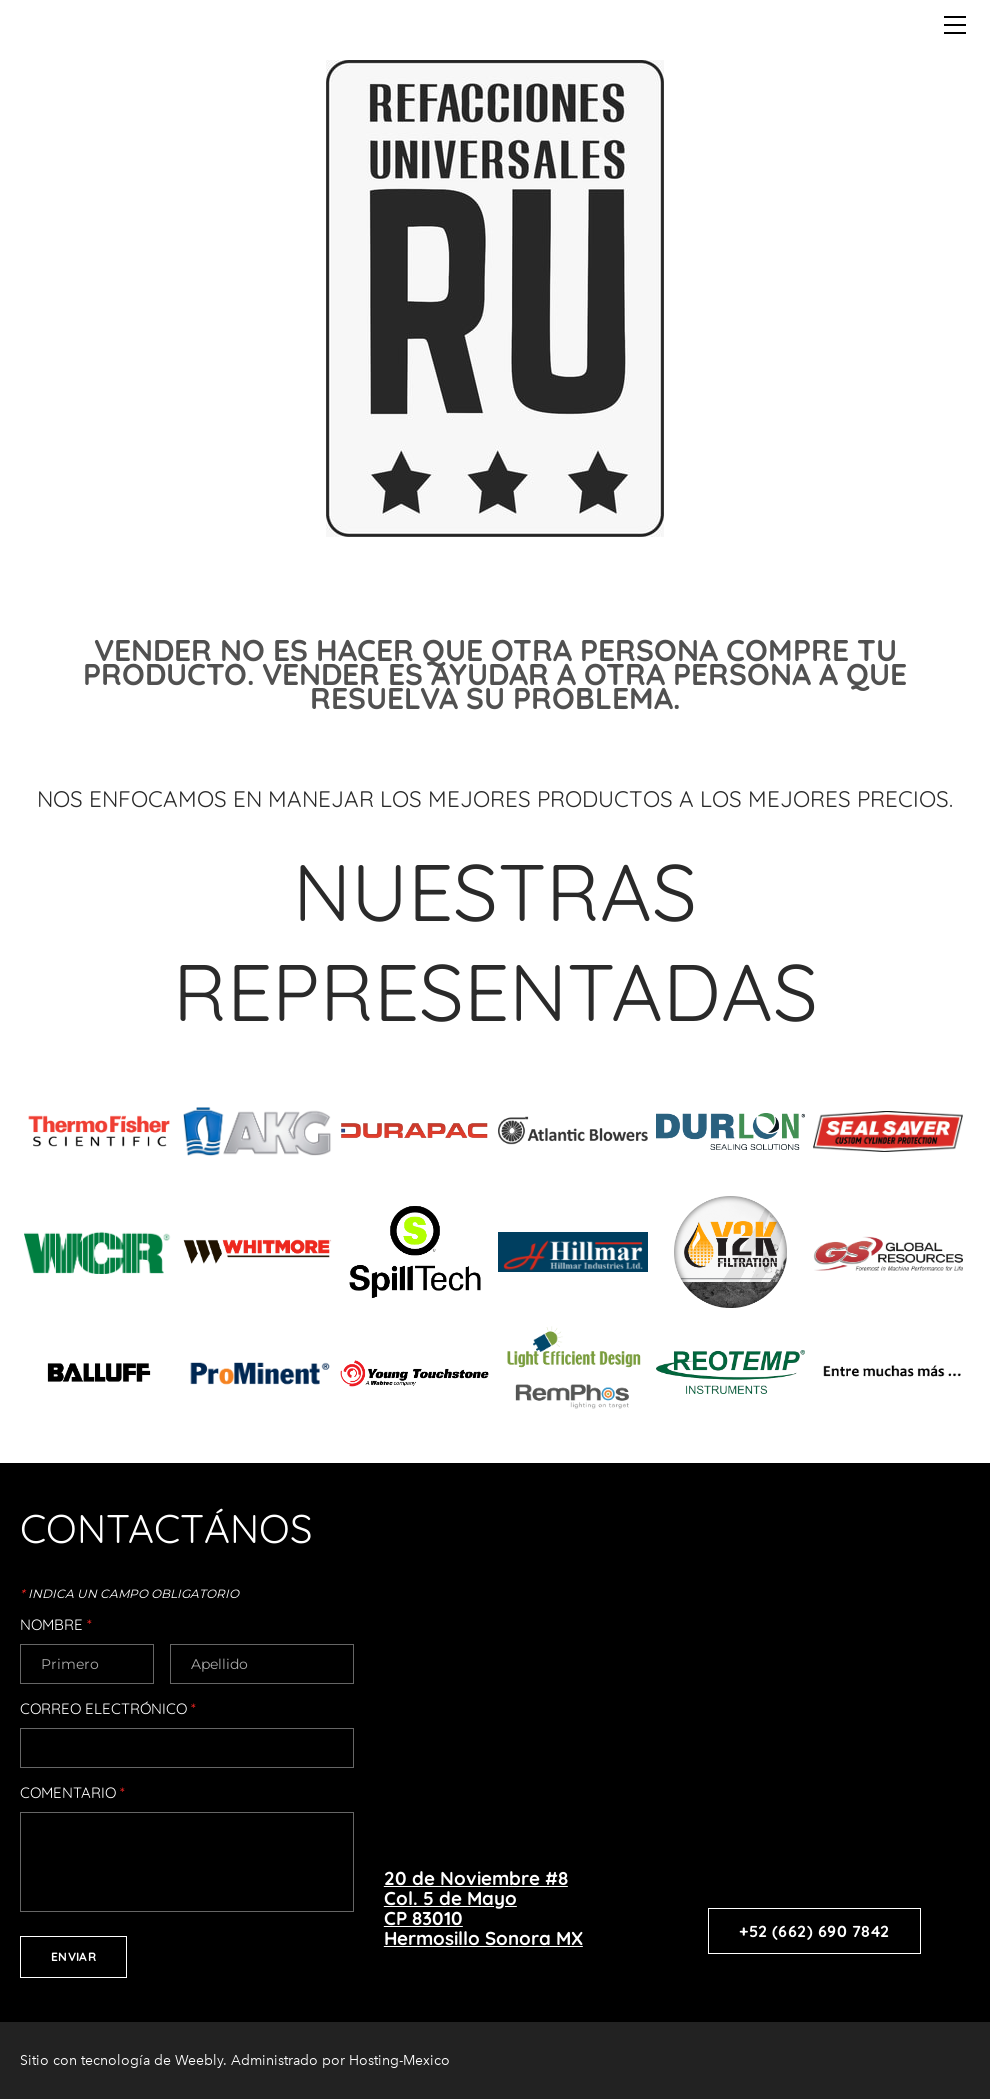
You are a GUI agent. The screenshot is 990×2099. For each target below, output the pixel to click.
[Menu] (955, 25)
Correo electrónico (108, 1709)
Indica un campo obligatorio (129, 1594)
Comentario (72, 1793)
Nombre (56, 1625)
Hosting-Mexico (399, 2060)
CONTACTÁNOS (166, 1528)
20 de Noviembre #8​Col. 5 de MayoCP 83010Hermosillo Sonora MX (483, 1908)
